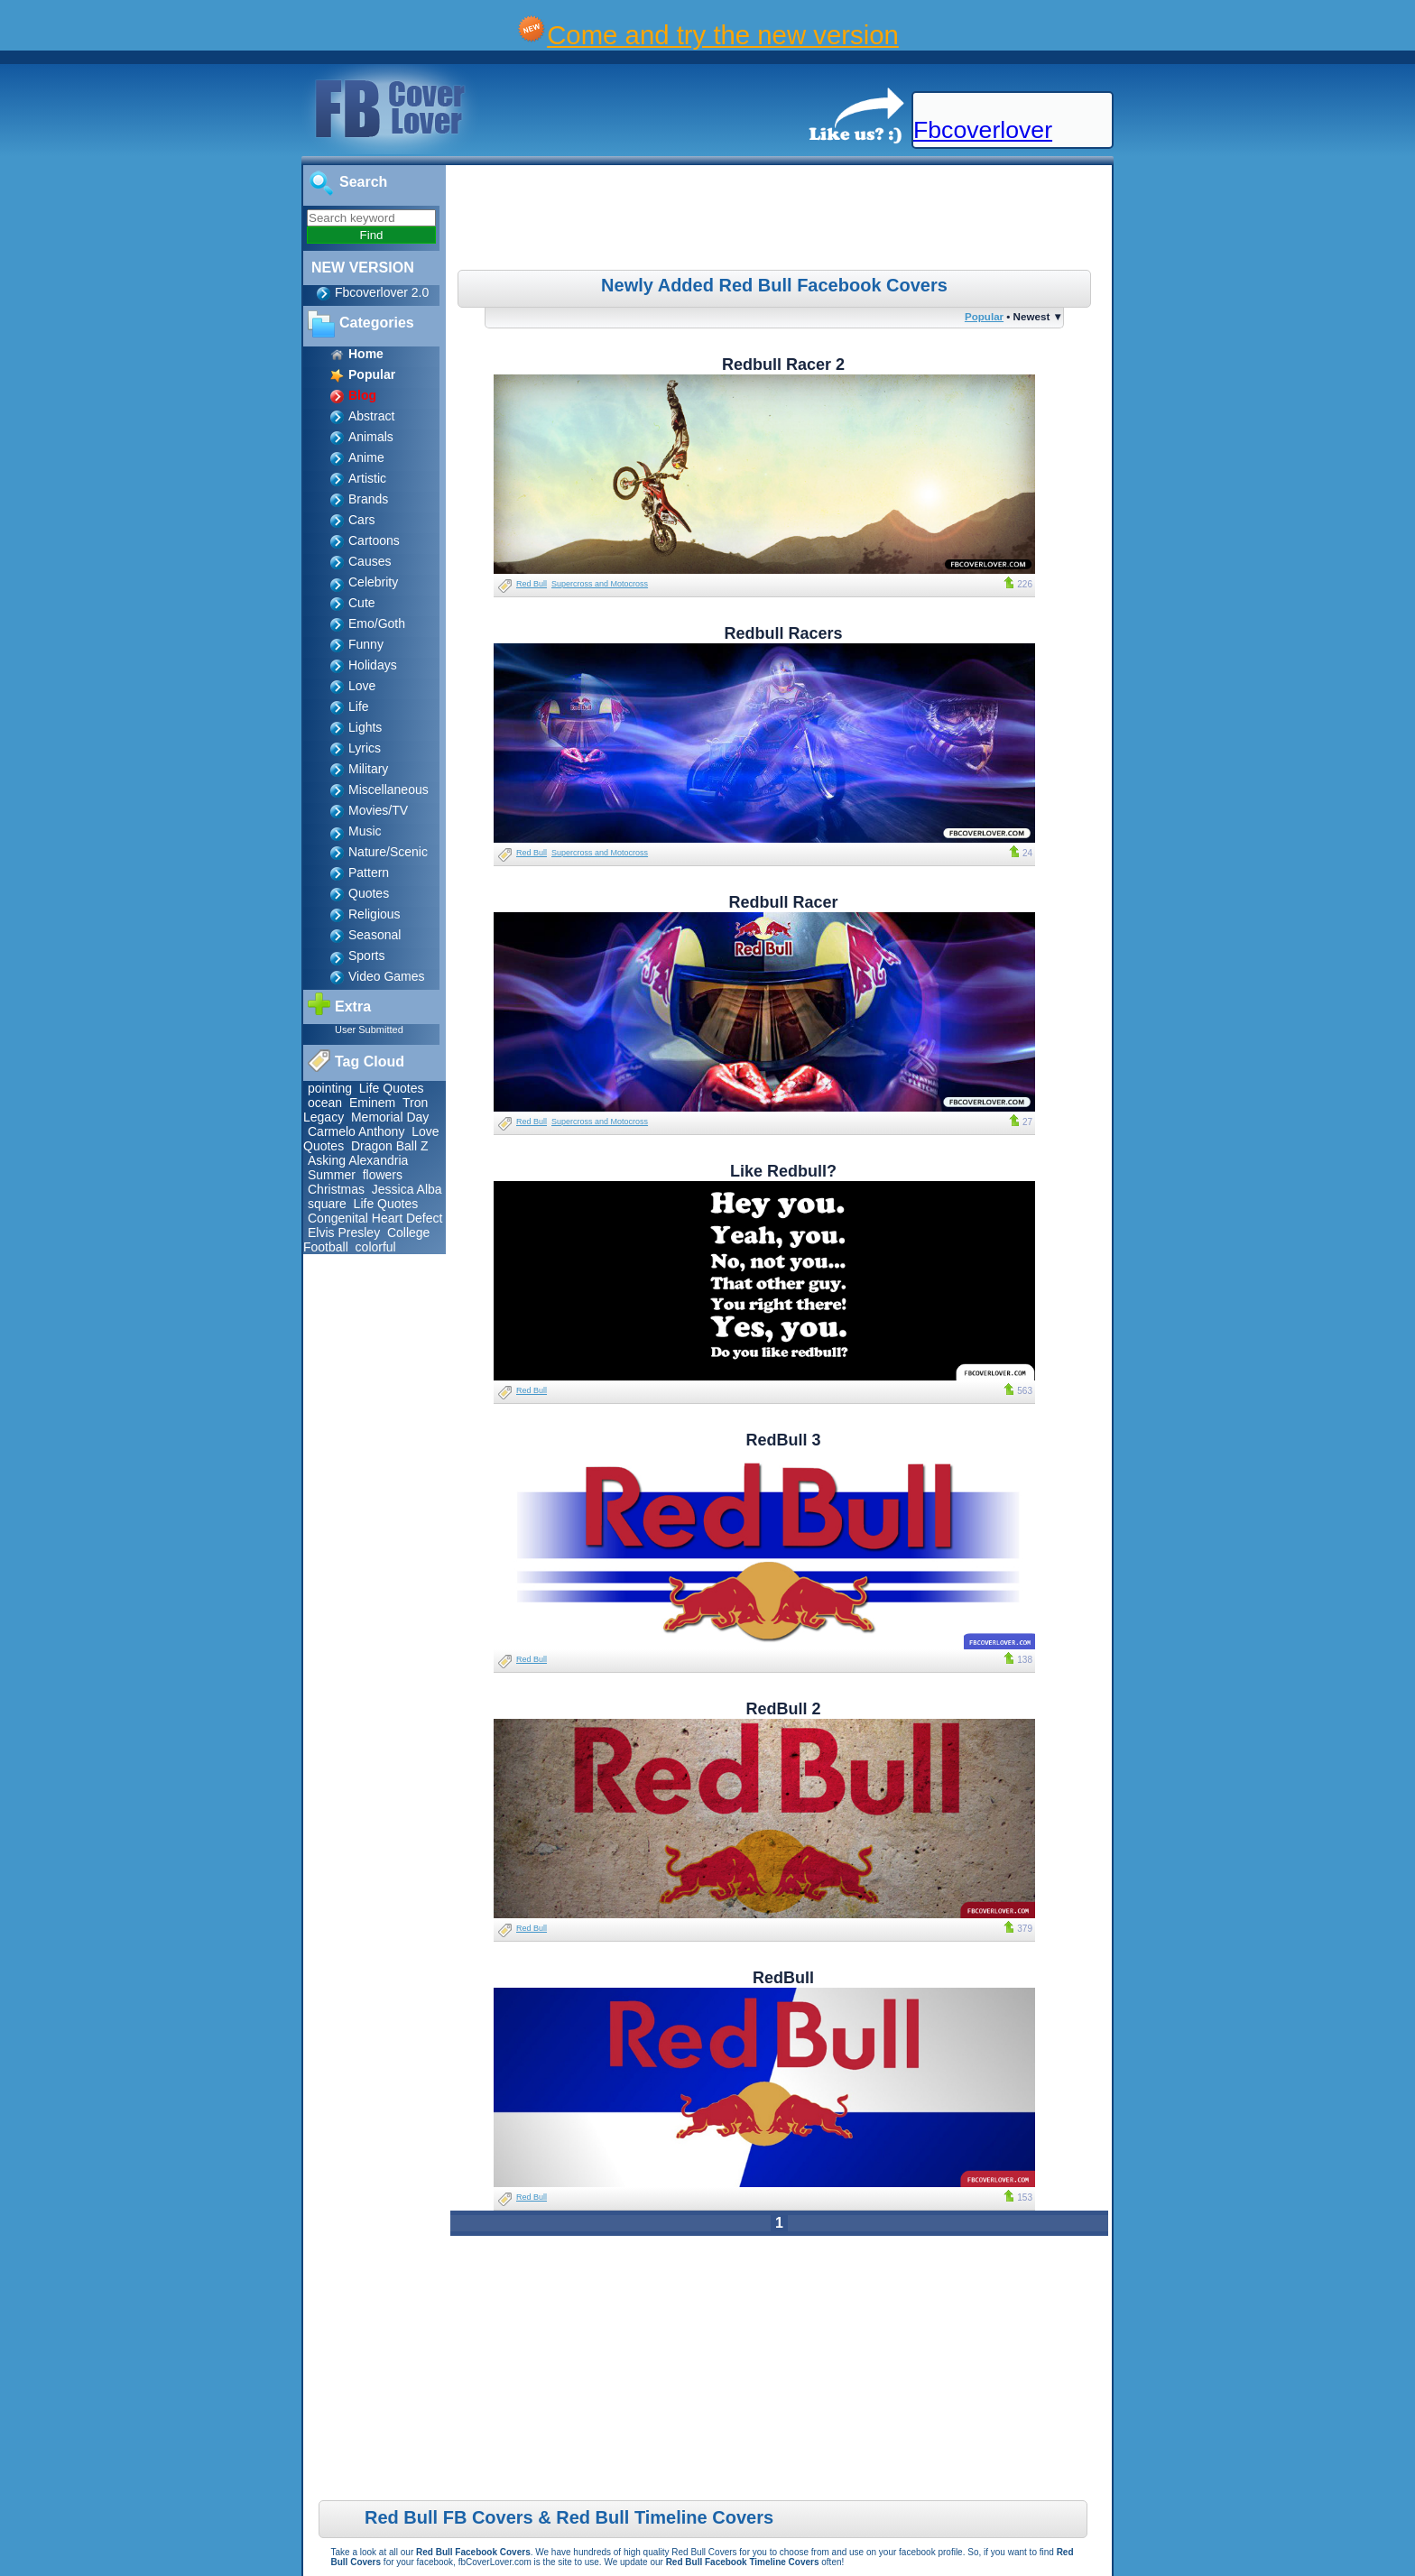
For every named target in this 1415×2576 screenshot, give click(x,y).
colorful (376, 1247)
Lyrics (364, 748)
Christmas (336, 1189)
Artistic (367, 478)
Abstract (371, 416)
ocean (325, 1102)
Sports (366, 955)
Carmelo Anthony (356, 1131)
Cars (361, 519)
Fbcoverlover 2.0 (382, 292)
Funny (366, 644)
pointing (330, 1088)
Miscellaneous (388, 789)
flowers (382, 1175)
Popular (984, 316)
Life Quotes (391, 1088)
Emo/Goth (376, 623)
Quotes (368, 893)
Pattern (368, 872)
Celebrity (373, 582)
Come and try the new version (723, 35)
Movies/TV (378, 810)
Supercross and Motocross (599, 583)
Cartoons (374, 540)
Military (368, 769)
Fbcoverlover (982, 129)
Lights (365, 727)
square (327, 1203)
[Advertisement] (781, 220)
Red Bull (531, 583)
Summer (332, 1175)
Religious (374, 914)
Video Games (386, 976)
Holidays (372, 665)
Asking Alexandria (358, 1160)
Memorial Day (390, 1117)
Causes (369, 561)
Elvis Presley (344, 1232)
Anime (366, 457)
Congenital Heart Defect (375, 1218)
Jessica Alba (407, 1189)
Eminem (372, 1102)
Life (358, 706)
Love (361, 686)
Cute (361, 603)
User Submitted (369, 1029)
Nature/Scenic (388, 852)
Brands (368, 499)
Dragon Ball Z (390, 1146)
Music (365, 831)
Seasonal (374, 935)
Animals (370, 436)
